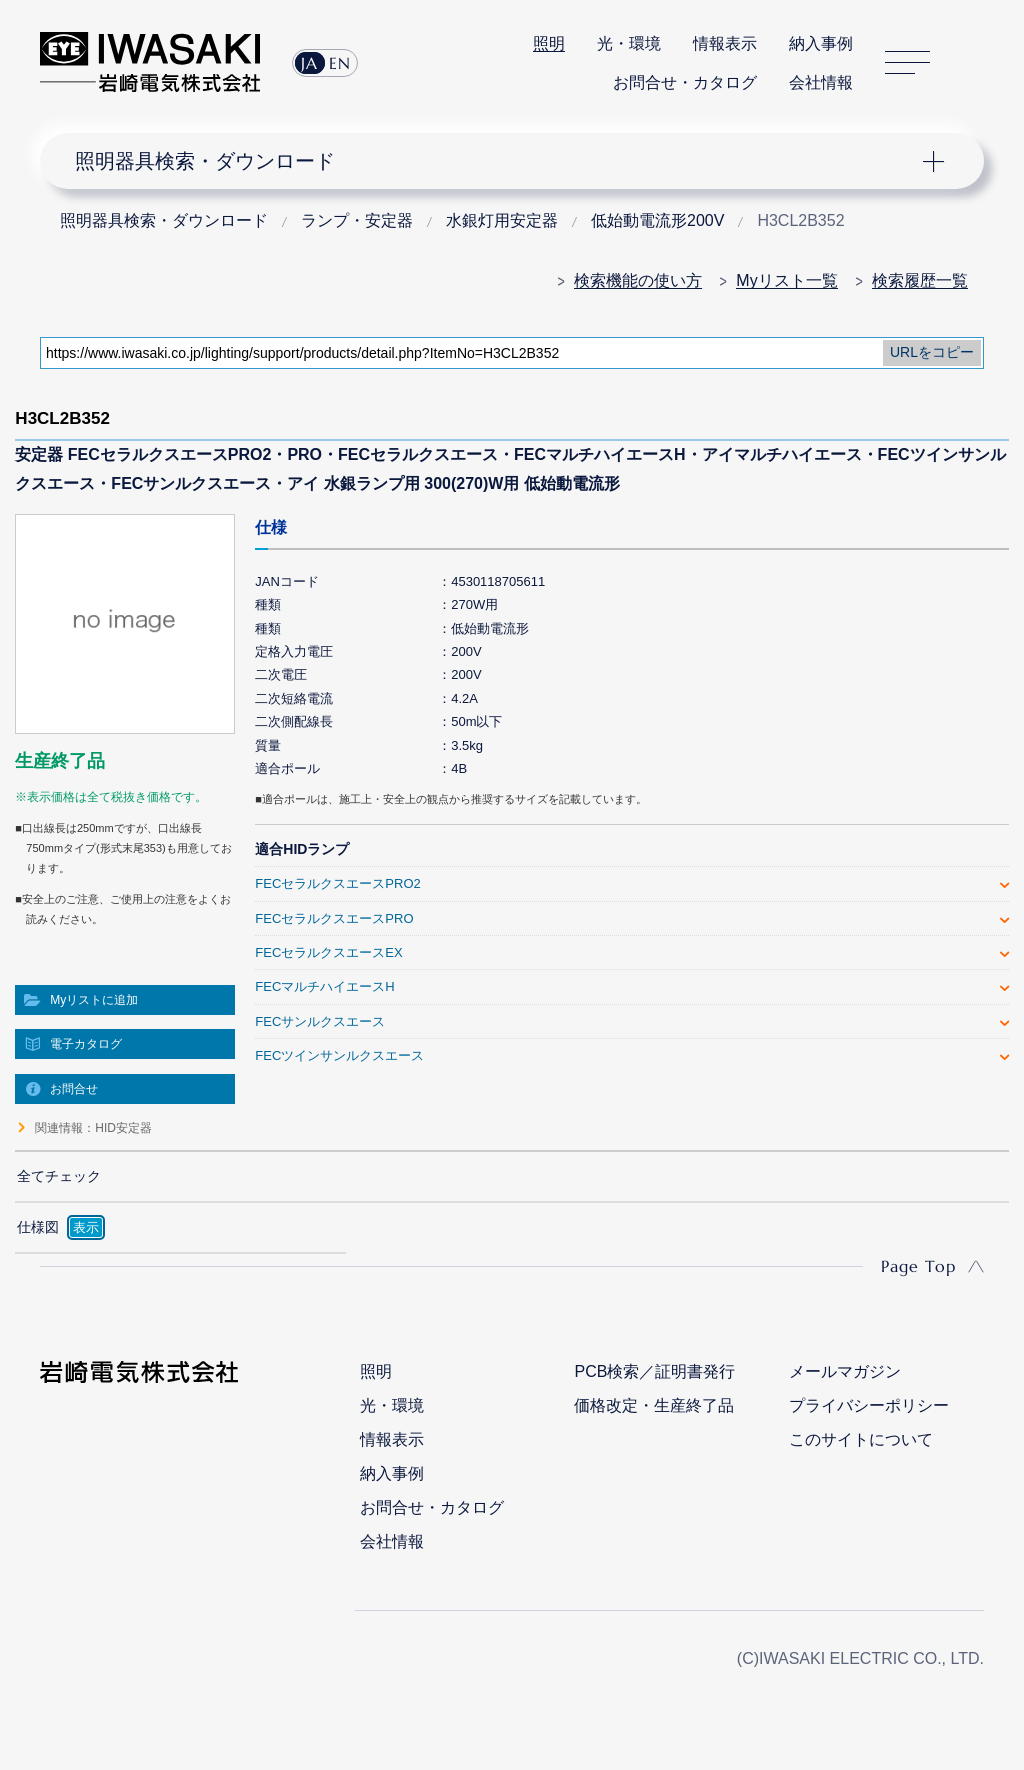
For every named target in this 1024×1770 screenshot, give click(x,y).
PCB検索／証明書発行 (654, 1371)
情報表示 (725, 43)
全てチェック (59, 1176)
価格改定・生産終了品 (654, 1405)
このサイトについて (861, 1439)
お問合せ (74, 1089)
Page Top (918, 1266)
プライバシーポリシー (869, 1405)
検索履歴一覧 (920, 280)
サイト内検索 (973, 63)
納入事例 (821, 43)
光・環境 (629, 43)
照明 (549, 43)
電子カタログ (86, 1044)
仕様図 (38, 1227)
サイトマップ (907, 62)
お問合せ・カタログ (685, 82)
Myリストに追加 (94, 1000)
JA (309, 63)
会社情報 (821, 82)
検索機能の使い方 (638, 280)
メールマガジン (845, 1371)
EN (340, 63)
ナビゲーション (498, 161)
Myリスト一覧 (786, 280)
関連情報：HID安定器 (93, 1128)
